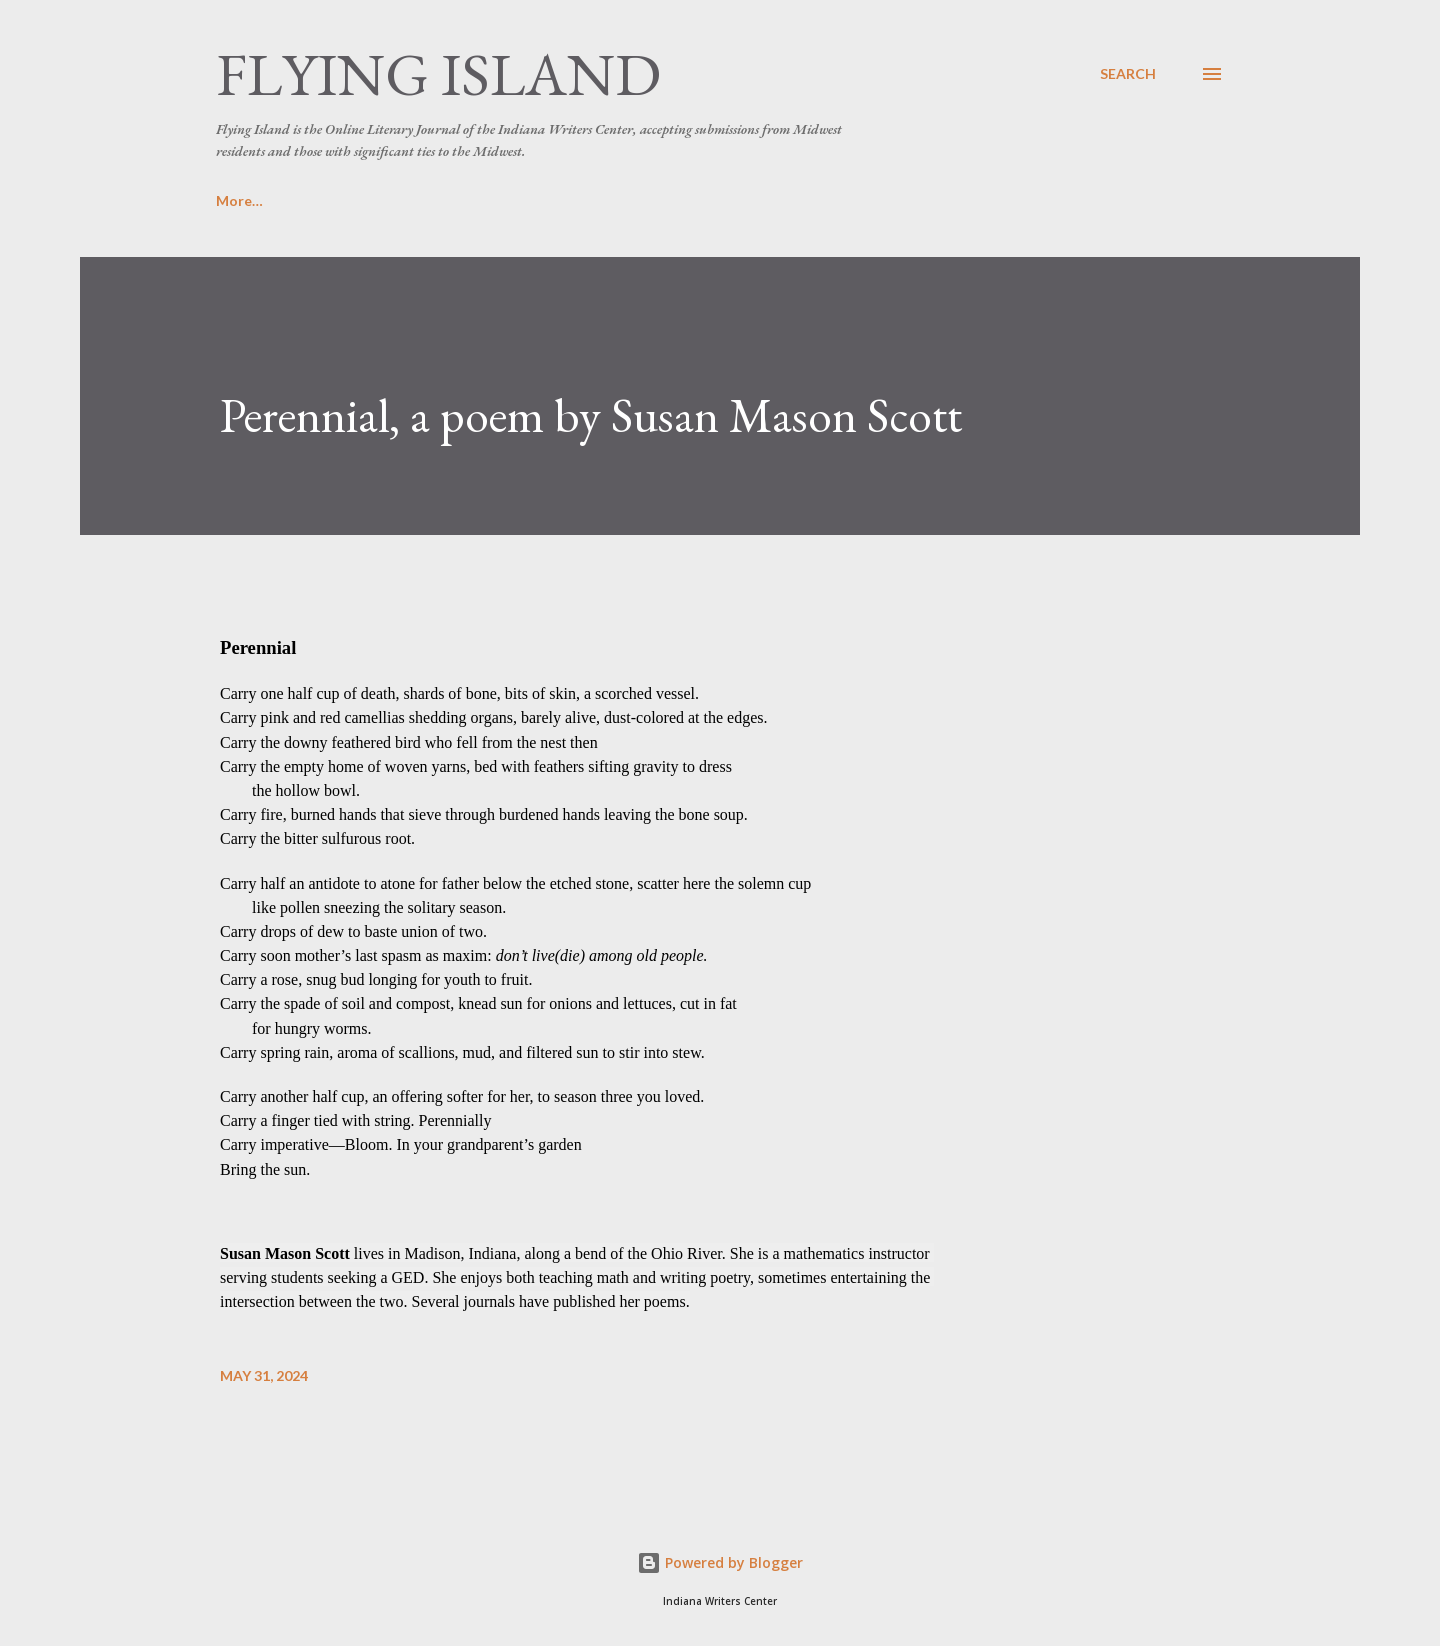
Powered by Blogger (720, 1562)
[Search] (1128, 74)
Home (236, 200)
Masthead (488, 200)
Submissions (355, 200)
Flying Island (438, 74)
